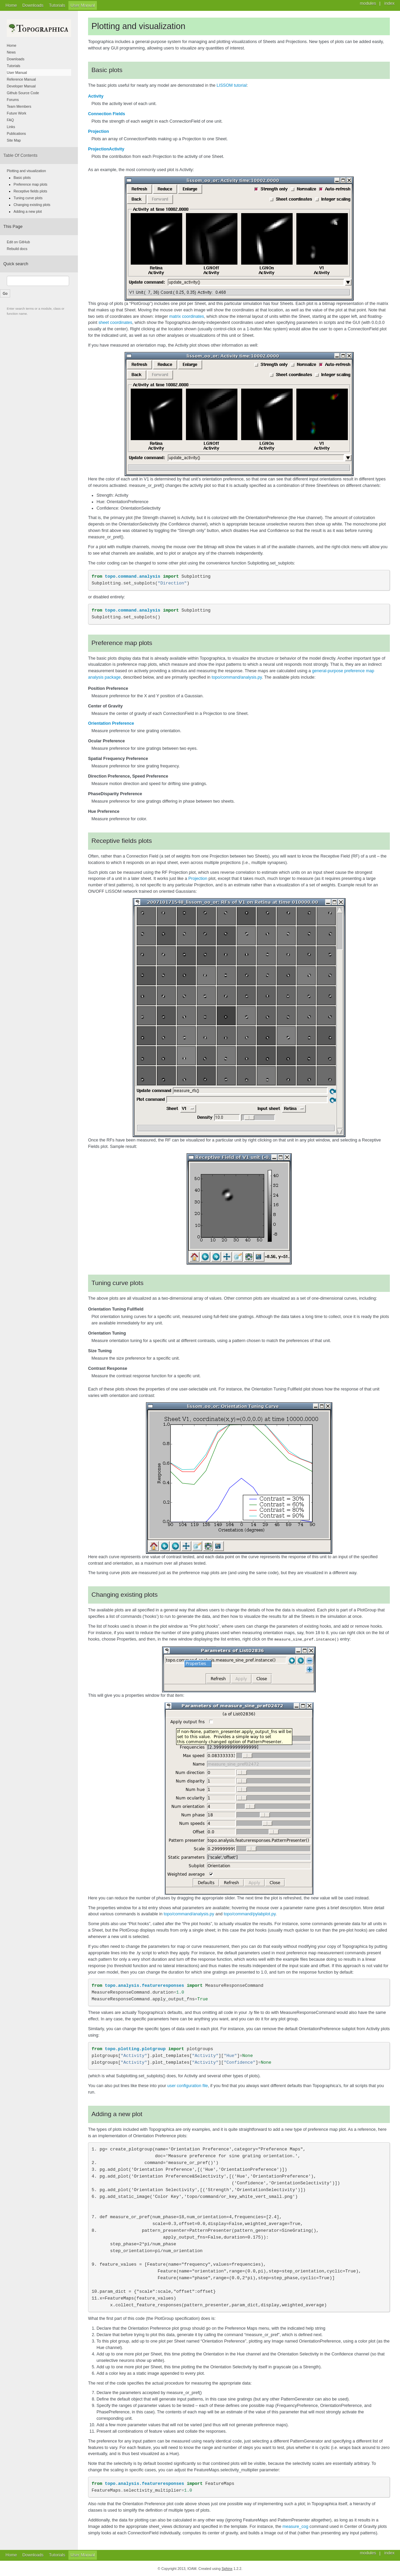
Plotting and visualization (26, 171)
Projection (98, 131)
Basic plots (22, 178)
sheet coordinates (115, 322)
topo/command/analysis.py (237, 677)
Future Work (16, 113)
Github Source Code (23, 93)
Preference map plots (30, 184)
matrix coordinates (186, 316)
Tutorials (57, 5)
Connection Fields (106, 113)
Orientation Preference (111, 723)
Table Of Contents (20, 155)
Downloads (32, 5)
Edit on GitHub (18, 242)
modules (368, 2553)
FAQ (10, 120)
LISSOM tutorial (231, 85)
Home (11, 5)
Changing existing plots (32, 205)
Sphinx (227, 2568)
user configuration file (187, 2085)
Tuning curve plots (28, 198)
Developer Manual (21, 86)
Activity (96, 96)
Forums (13, 100)
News (11, 52)
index (389, 2553)
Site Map (14, 140)
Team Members (19, 106)
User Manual (82, 5)
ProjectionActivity (106, 149)
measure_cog (295, 2526)
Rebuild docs (17, 249)
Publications (16, 133)
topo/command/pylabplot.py (249, 1913)
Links (11, 127)
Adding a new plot (28, 211)
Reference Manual (21, 79)
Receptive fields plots (30, 191)
